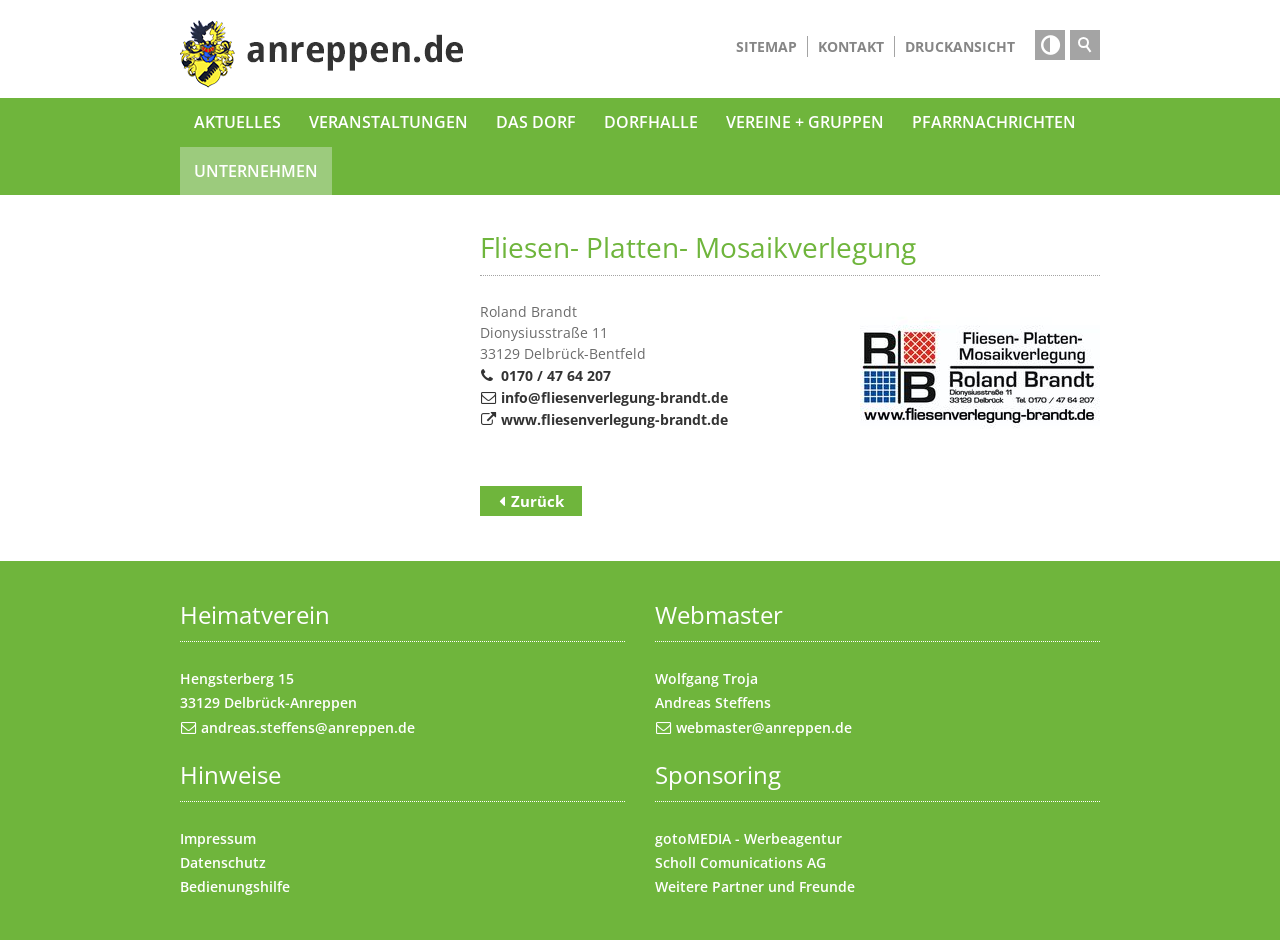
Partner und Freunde (783, 886)
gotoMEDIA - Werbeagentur (748, 838)
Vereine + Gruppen (805, 122)
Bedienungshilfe (235, 886)
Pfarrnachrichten (994, 122)
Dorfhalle (651, 122)
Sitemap (766, 46)
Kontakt (851, 46)
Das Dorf (536, 122)
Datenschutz (223, 862)
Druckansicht (960, 46)
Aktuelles (237, 122)
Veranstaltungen (388, 122)
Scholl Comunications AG (740, 862)
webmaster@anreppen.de (764, 727)
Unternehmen (256, 171)
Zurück (537, 501)
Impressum (218, 838)
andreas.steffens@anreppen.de (308, 727)
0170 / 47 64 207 (556, 375)
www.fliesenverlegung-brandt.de (614, 419)
